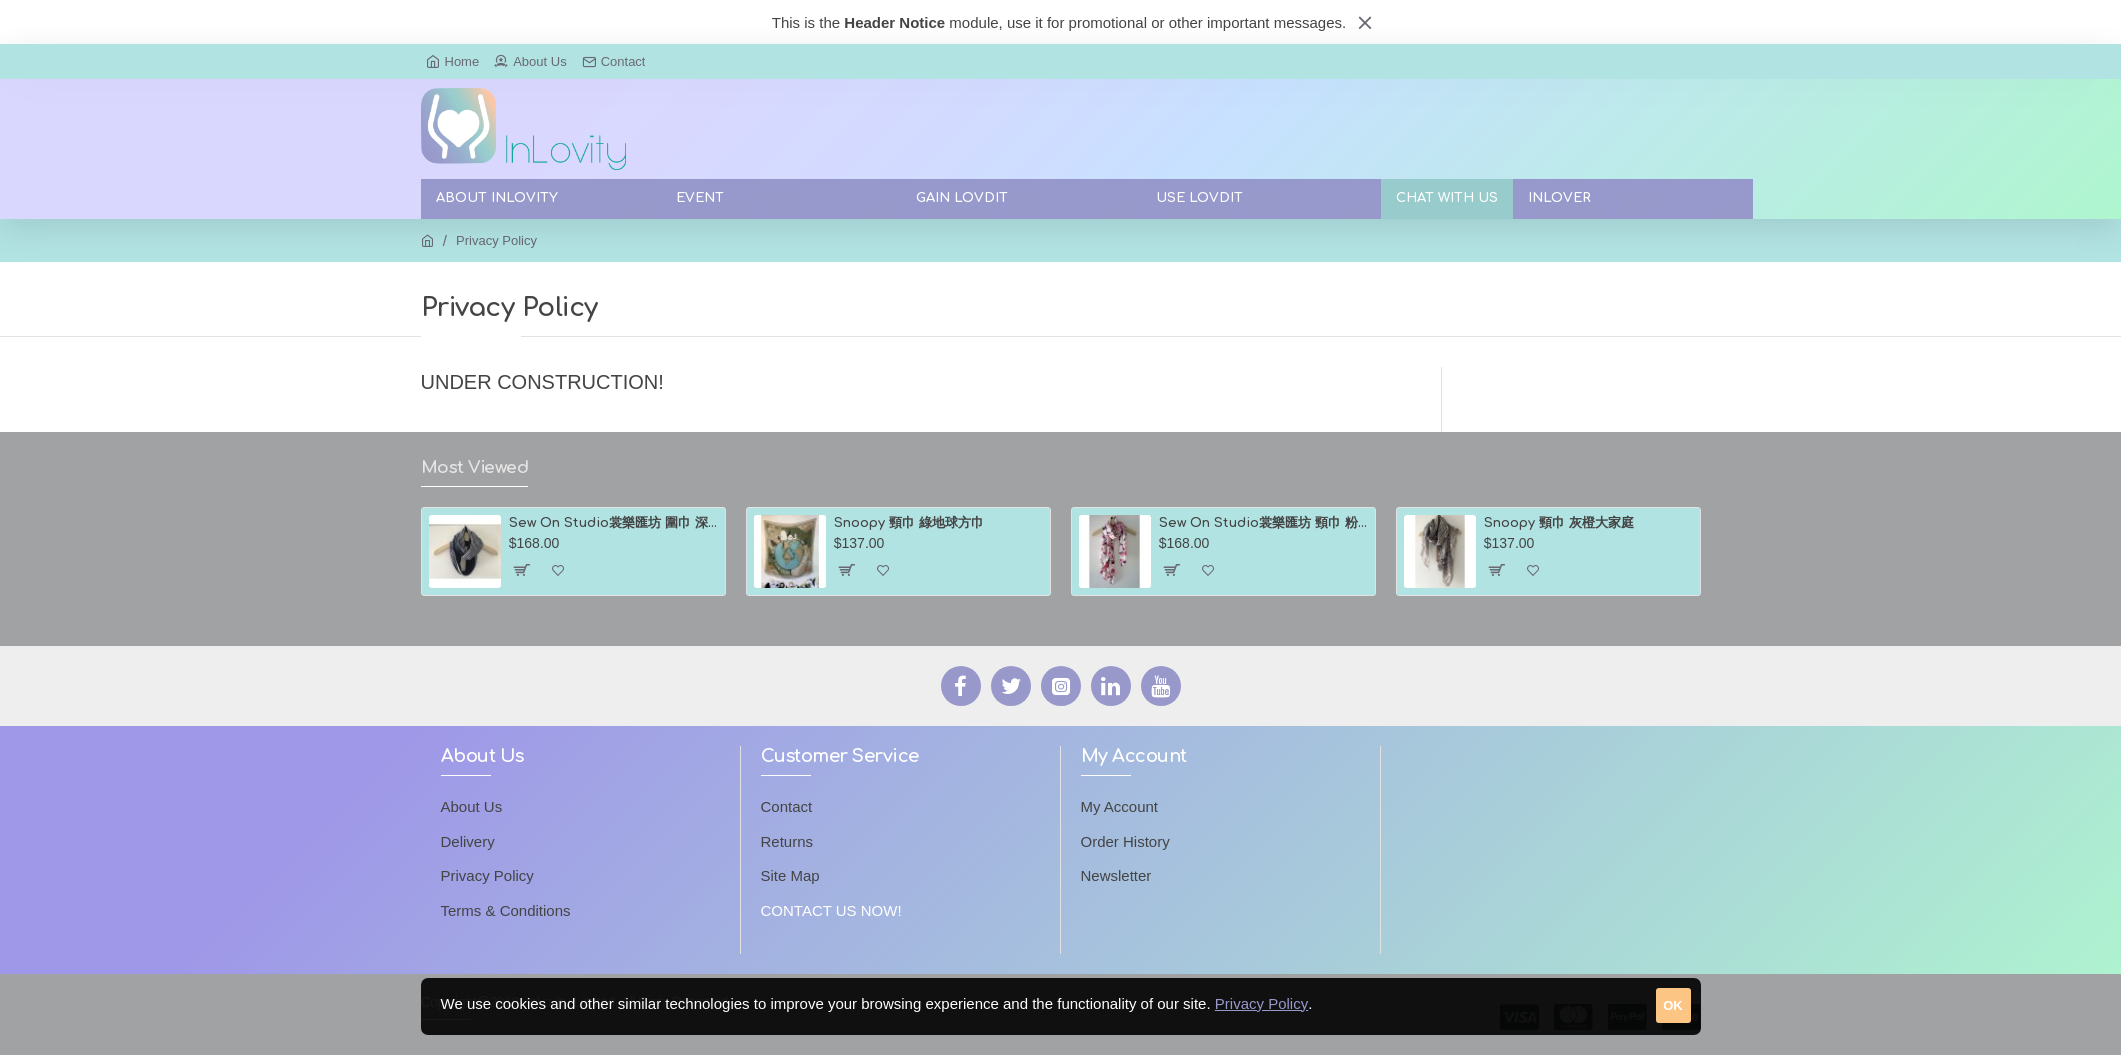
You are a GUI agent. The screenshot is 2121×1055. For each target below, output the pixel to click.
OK (1673, 1005)
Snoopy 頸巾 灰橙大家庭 (1559, 523)
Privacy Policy (1261, 1003)
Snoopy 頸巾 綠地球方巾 (909, 523)
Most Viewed (475, 467)
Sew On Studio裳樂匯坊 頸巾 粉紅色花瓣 (1263, 523)
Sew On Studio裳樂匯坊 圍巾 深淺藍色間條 (613, 523)
